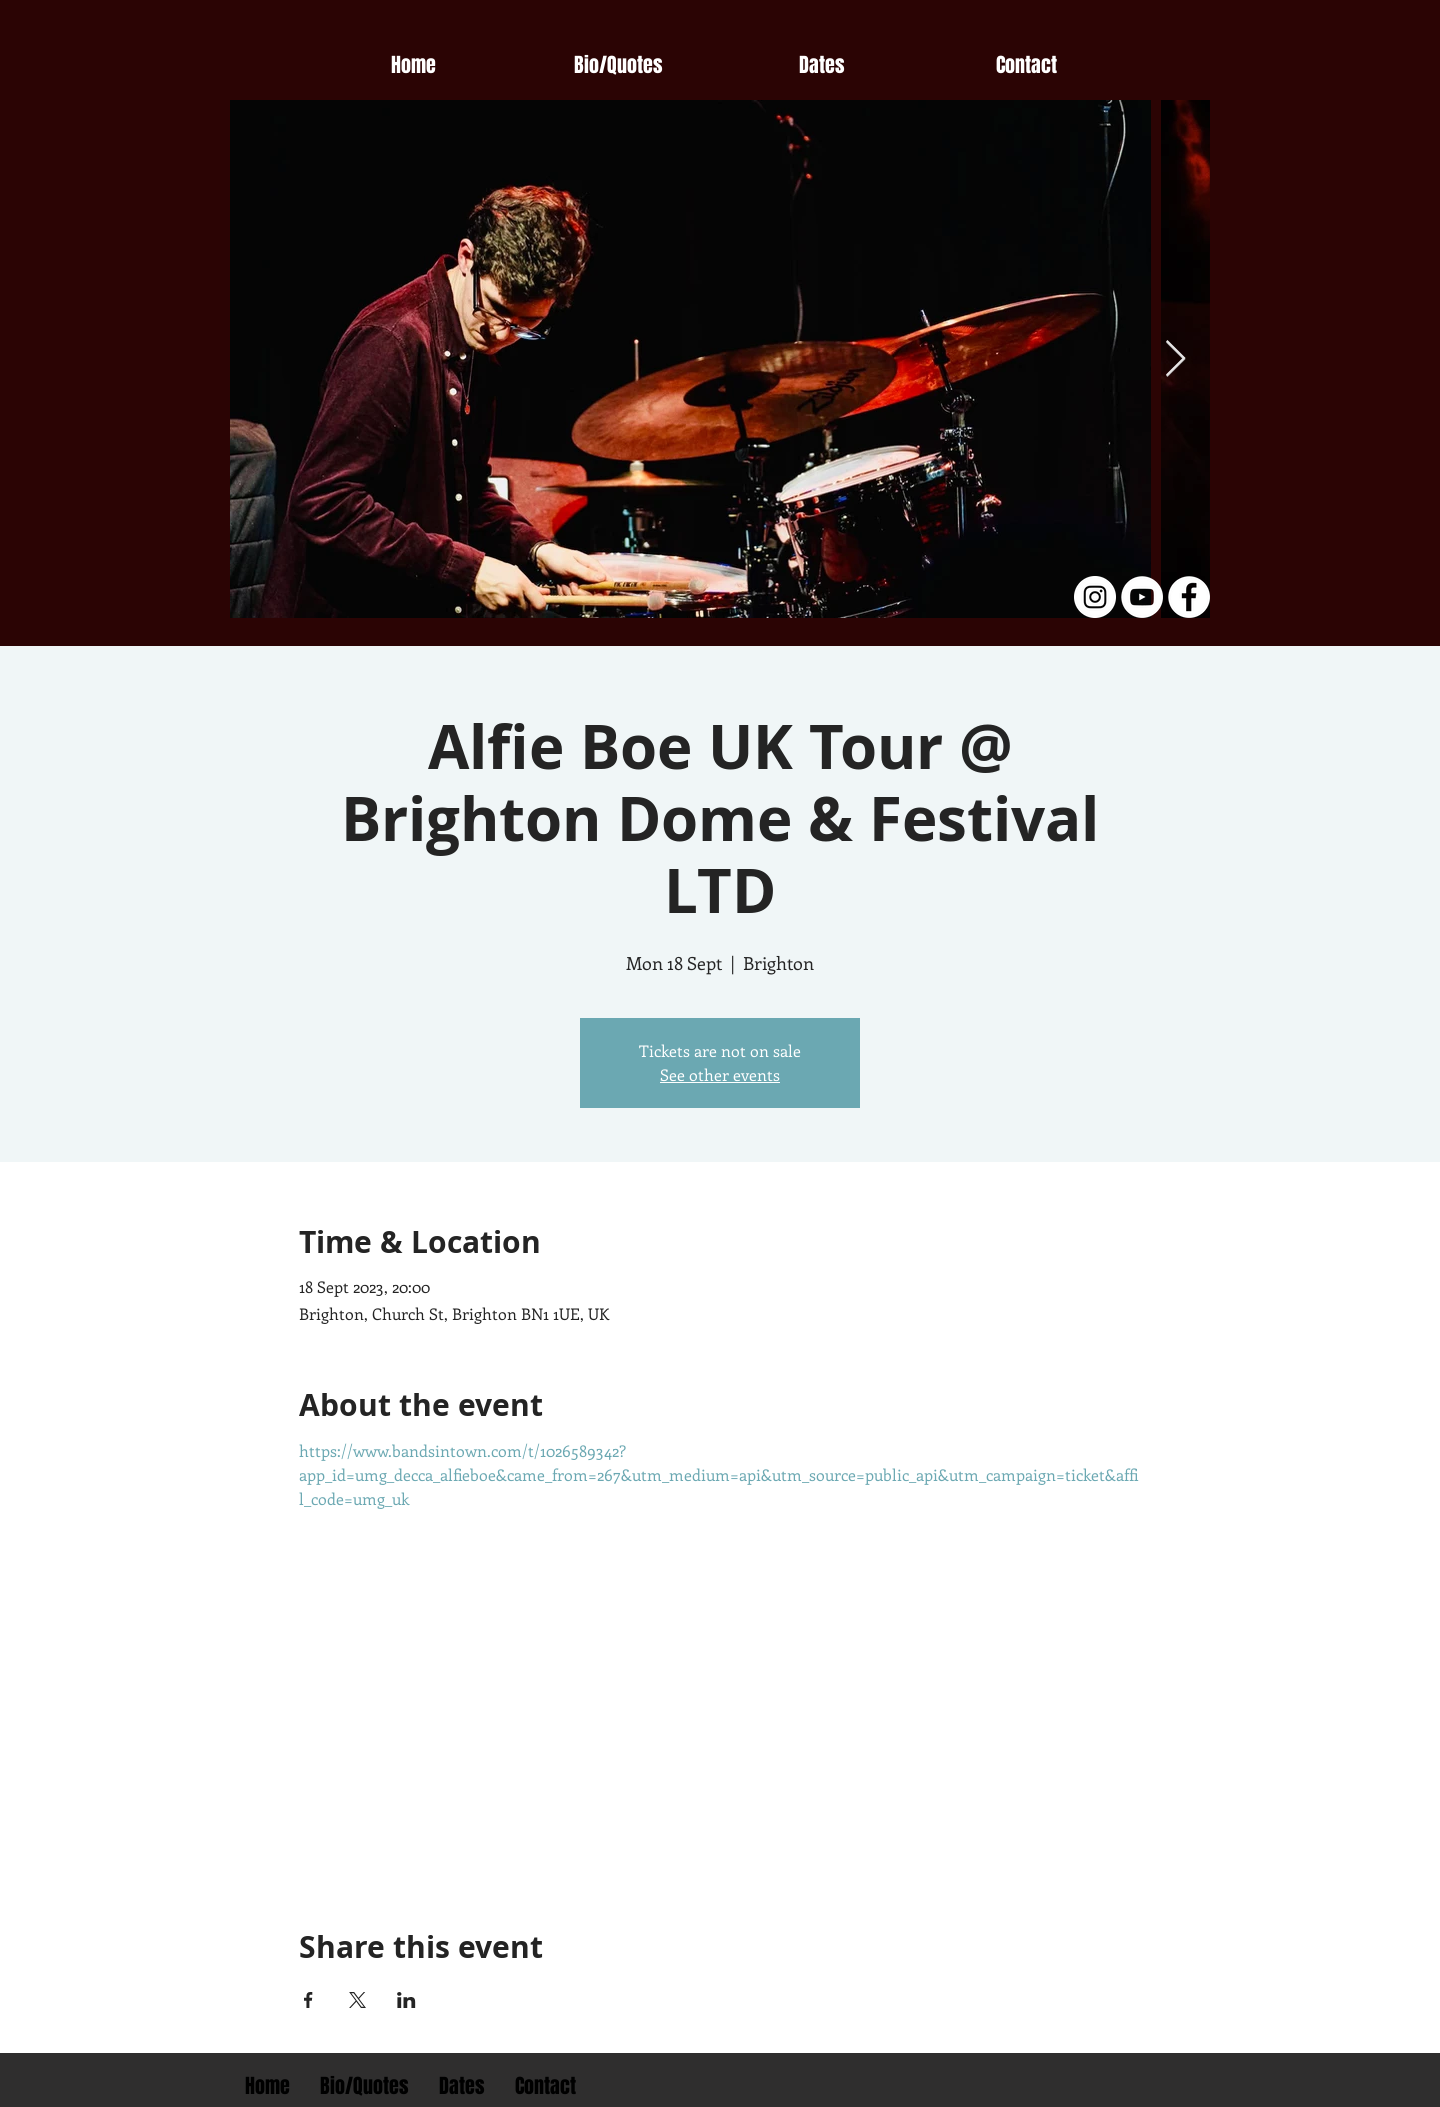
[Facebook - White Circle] (1189, 597)
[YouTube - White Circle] (1142, 597)
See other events (720, 1074)
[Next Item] (1175, 359)
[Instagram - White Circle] (1095, 597)
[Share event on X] (357, 2000)
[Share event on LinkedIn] (406, 2000)
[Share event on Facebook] (308, 2000)
